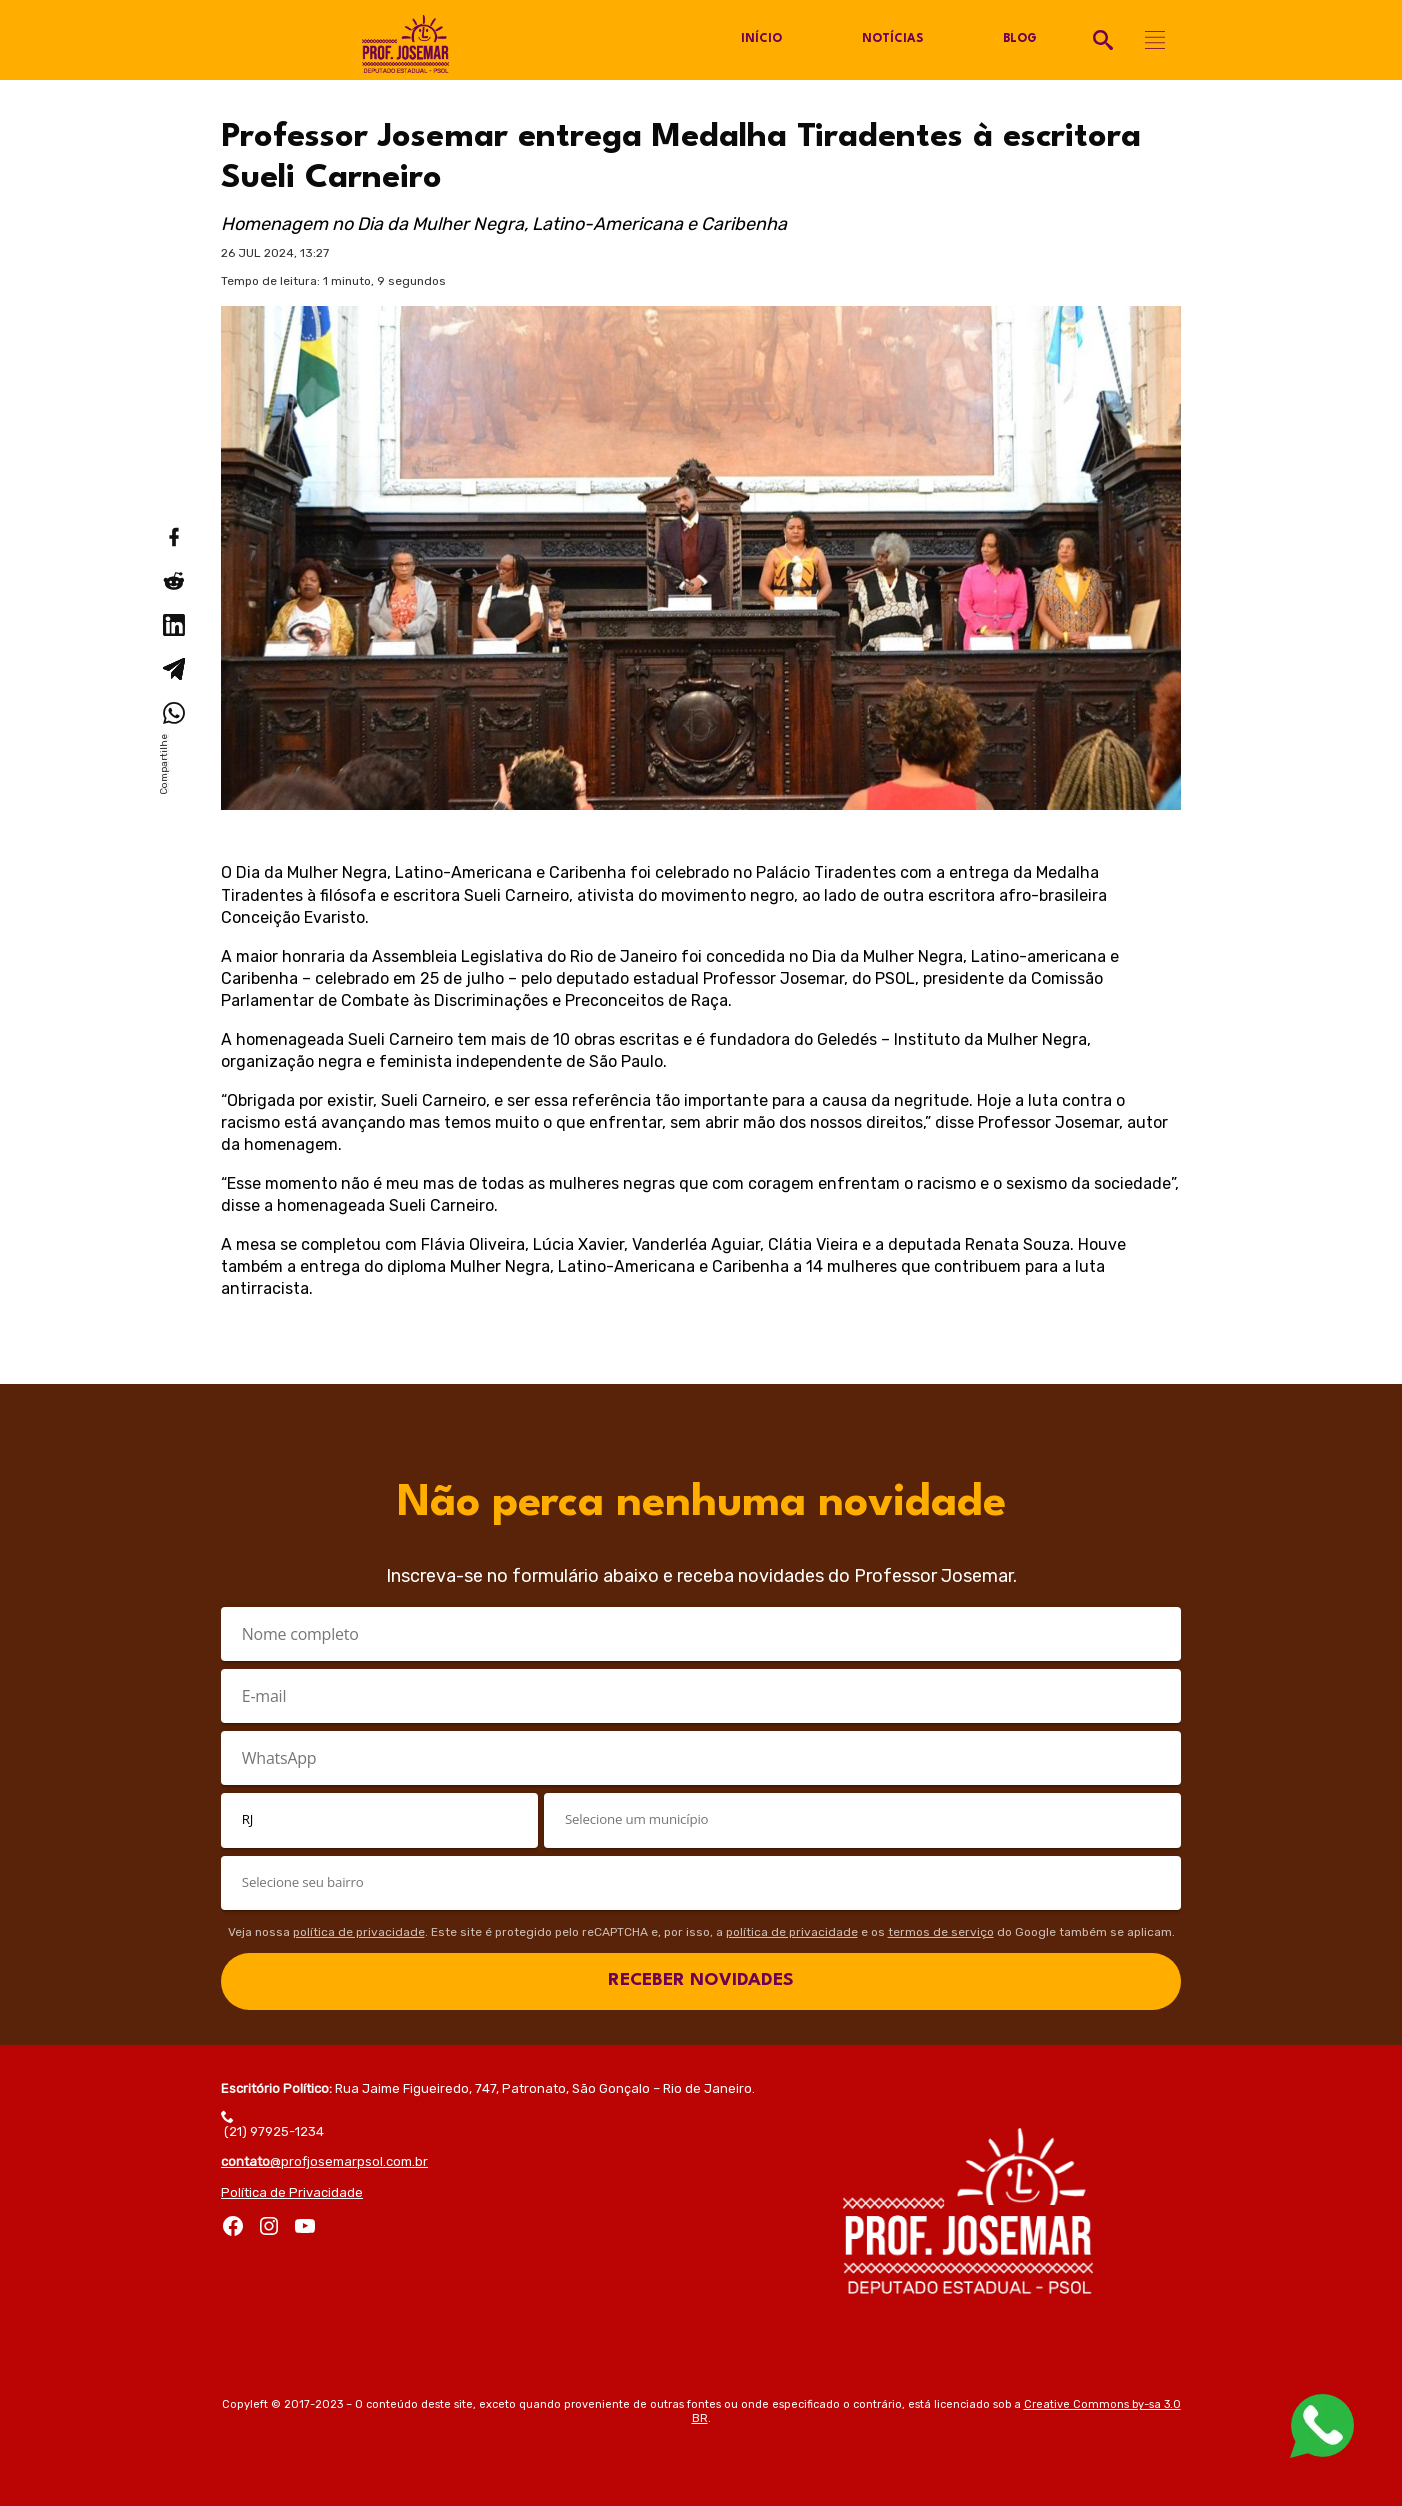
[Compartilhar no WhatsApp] (173, 713)
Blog (1019, 40)
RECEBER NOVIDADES (701, 1980)
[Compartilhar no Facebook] (173, 537)
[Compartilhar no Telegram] (173, 669)
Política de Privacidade (292, 2192)
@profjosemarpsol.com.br (324, 2161)
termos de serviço (941, 1932)
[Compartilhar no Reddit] (173, 581)
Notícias (891, 40)
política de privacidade (359, 1932)
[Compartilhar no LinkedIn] (173, 625)
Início (761, 40)
